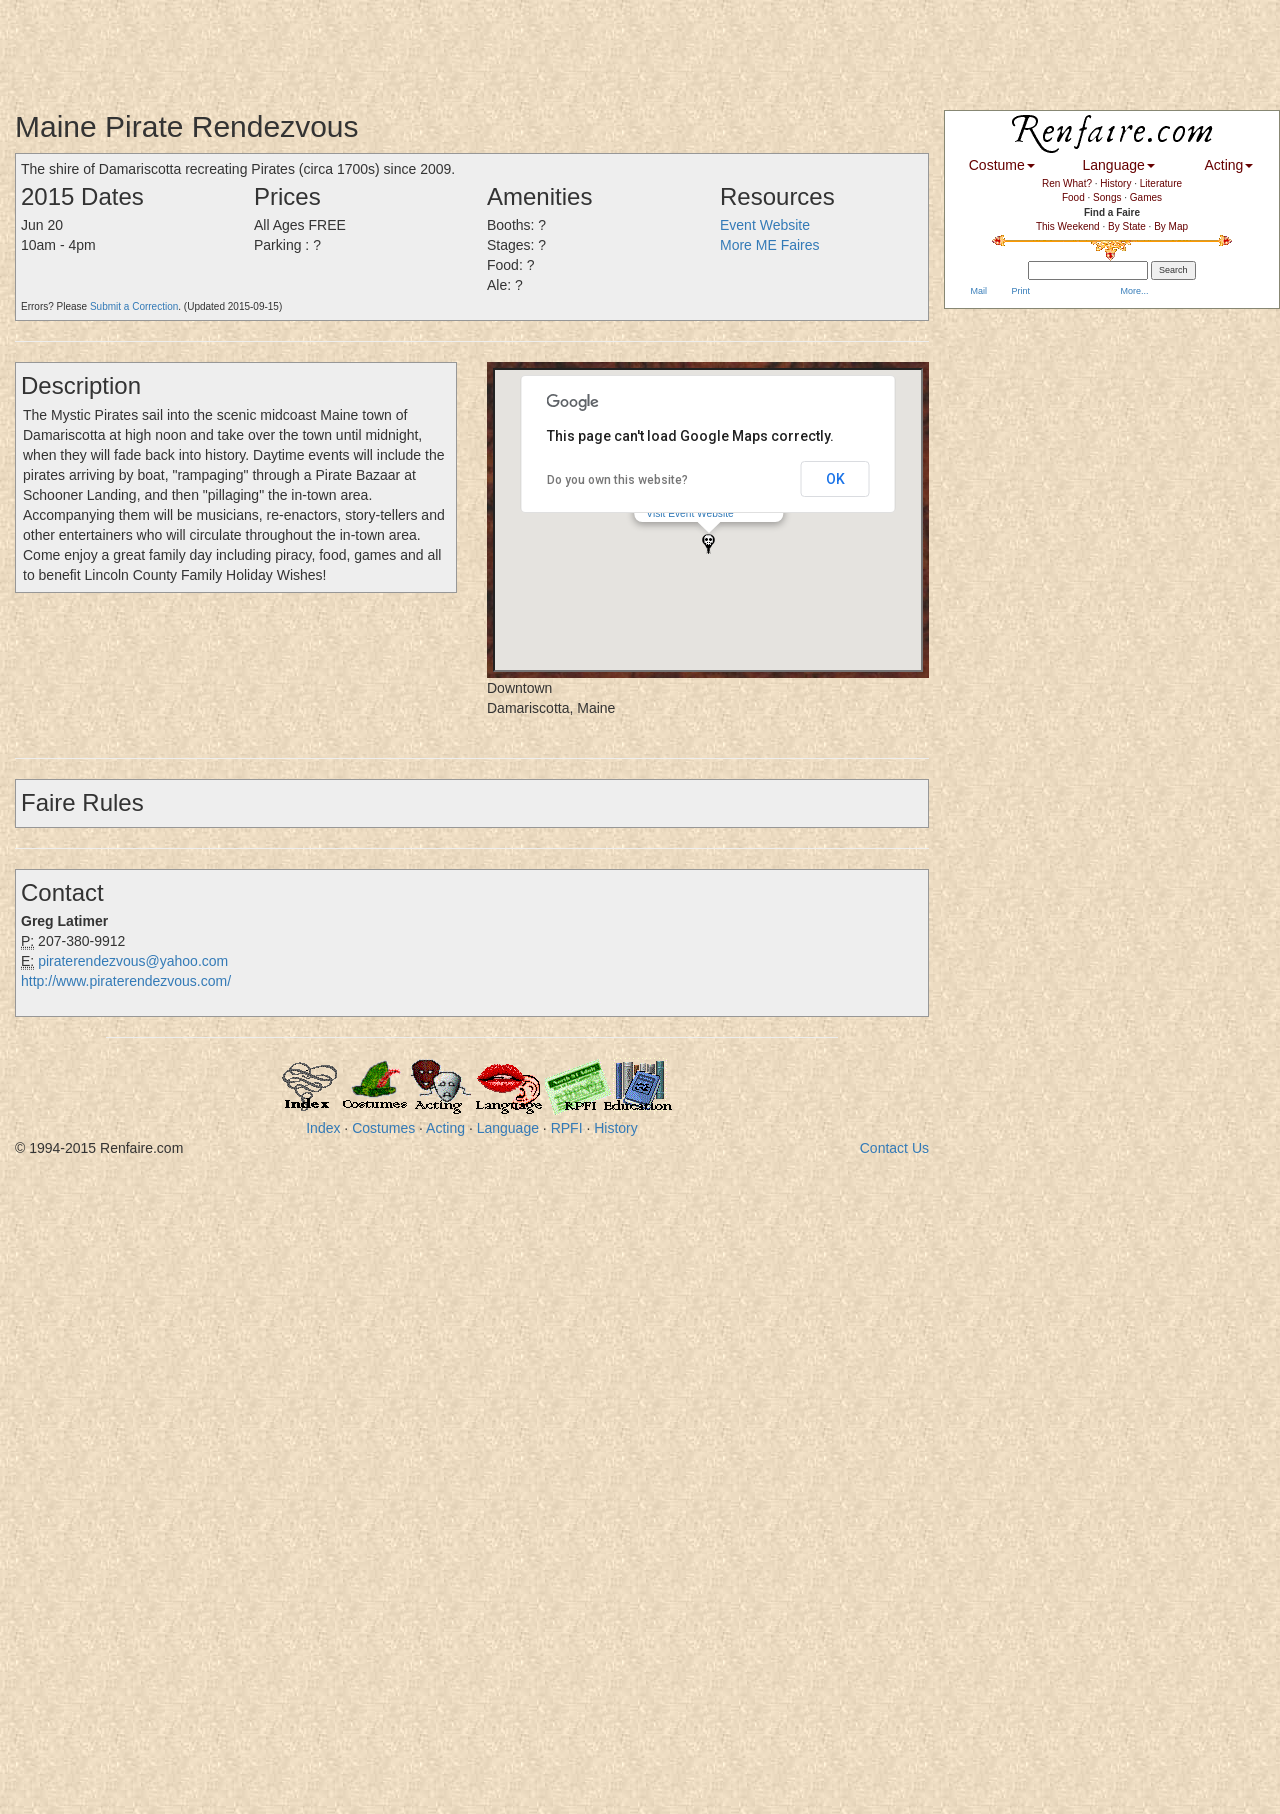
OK (835, 479)
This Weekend (1068, 226)
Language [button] (1119, 165)
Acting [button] (1228, 165)
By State (1127, 226)
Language (508, 1128)
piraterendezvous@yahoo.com (133, 961)
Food (1073, 197)
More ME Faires (770, 245)
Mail (977, 291)
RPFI (567, 1128)
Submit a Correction (134, 306)
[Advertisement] (364, 45)
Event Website (765, 225)
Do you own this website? (617, 480)
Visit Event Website (689, 513)
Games (1146, 197)
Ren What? (1067, 183)
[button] (708, 543)
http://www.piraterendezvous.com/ (126, 981)
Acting (445, 1128)
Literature (1161, 183)
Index (323, 1128)
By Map (1171, 226)
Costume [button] (1002, 165)
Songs (1107, 197)
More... (1133, 291)
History (616, 1128)
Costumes (383, 1128)
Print (1019, 291)
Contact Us (894, 1148)
